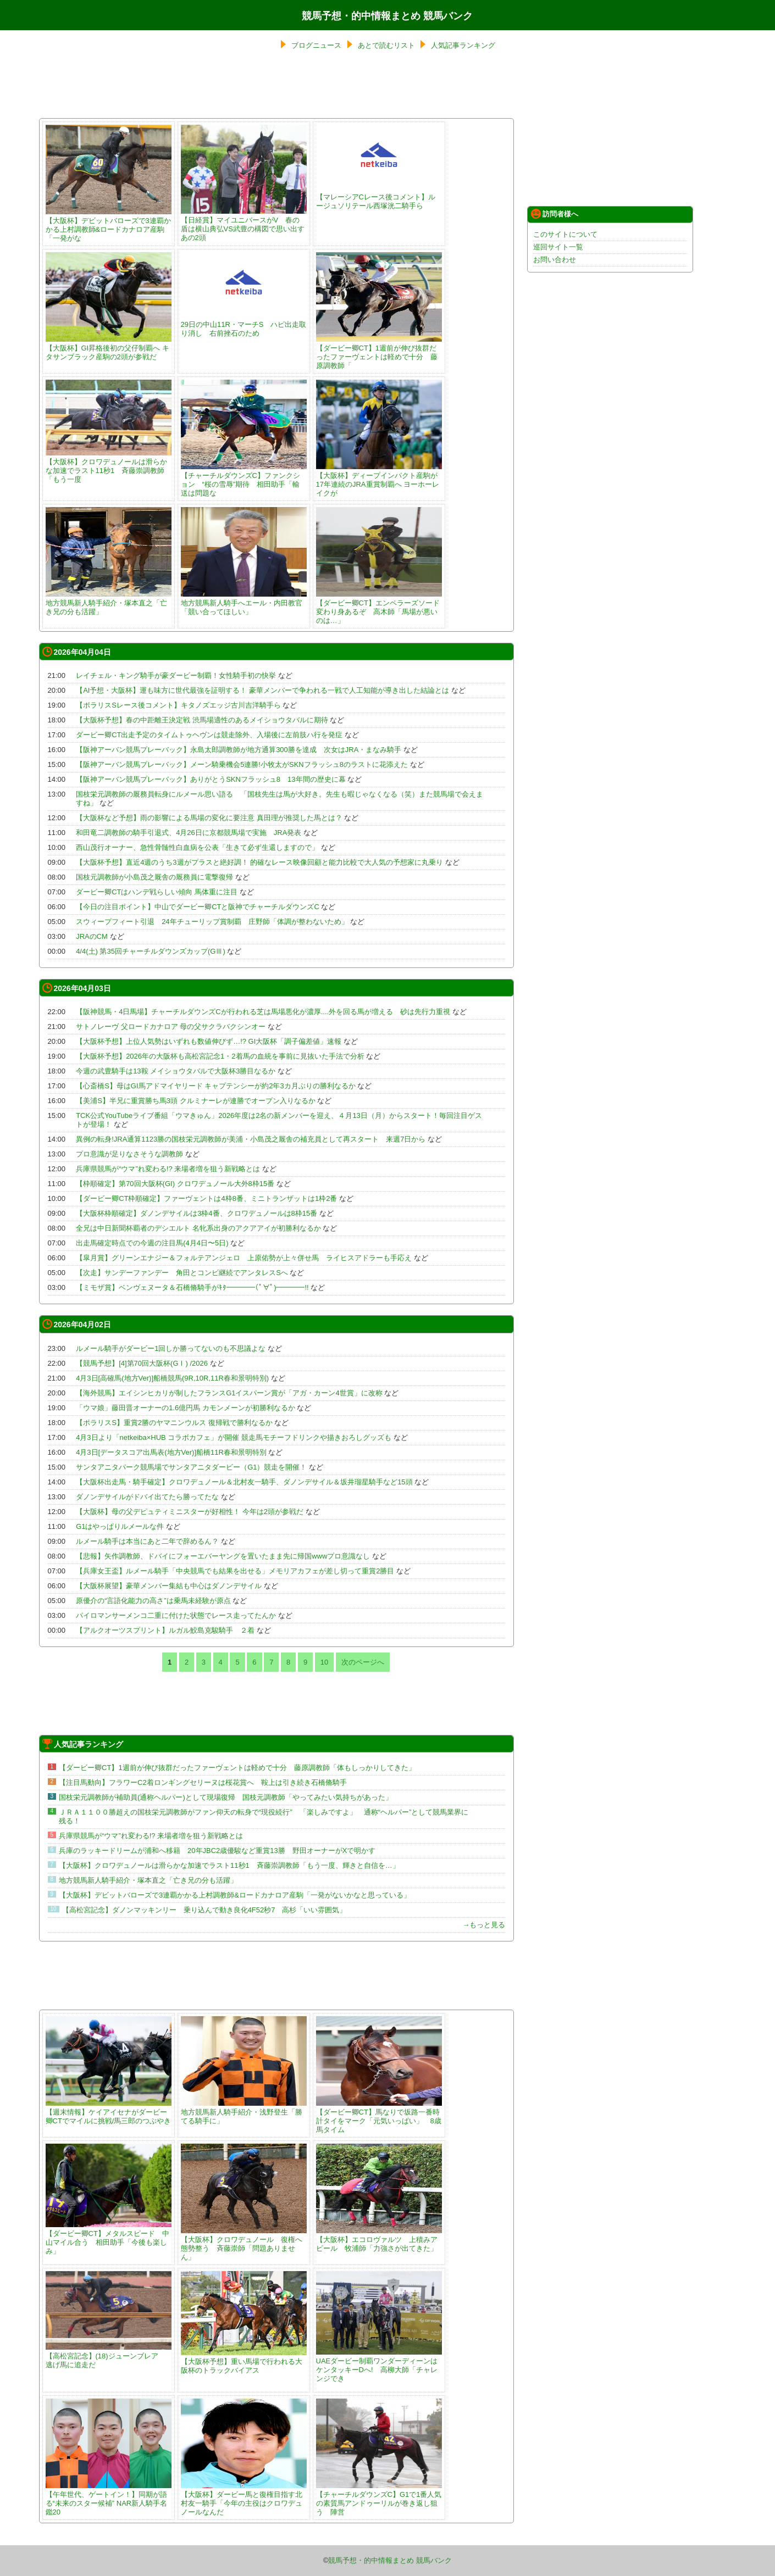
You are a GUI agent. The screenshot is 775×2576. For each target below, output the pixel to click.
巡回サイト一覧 (558, 247)
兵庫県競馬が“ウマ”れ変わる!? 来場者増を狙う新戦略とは (168, 1169)
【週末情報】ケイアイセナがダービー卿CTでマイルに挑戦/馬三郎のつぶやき (108, 2112)
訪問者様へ (554, 214)
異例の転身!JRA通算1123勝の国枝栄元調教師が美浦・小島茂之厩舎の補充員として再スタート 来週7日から (250, 1139)
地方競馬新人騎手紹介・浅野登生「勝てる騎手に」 (244, 2112)
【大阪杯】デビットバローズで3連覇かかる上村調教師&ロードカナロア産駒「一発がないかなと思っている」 (235, 1895)
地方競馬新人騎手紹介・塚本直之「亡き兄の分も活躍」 (108, 603)
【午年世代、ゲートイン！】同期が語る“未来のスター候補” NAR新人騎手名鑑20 (108, 2499)
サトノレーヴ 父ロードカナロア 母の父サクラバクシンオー (170, 1026)
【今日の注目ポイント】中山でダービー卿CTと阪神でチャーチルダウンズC (197, 907)
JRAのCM (92, 936)
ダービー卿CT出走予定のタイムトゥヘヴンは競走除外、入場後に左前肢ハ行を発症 (209, 735)
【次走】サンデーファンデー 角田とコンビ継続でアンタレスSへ (182, 1272)
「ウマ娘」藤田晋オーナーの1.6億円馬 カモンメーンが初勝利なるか (185, 1408)
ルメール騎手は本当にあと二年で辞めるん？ (147, 1541)
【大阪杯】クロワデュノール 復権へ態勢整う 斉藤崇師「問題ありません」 (244, 2244)
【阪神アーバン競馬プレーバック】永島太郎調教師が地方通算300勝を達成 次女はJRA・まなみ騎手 (238, 749)
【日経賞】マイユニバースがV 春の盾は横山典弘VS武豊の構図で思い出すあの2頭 (244, 224)
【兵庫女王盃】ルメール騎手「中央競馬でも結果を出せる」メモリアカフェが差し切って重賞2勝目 (235, 1571)
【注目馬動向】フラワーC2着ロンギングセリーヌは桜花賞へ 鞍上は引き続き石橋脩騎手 (203, 1782)
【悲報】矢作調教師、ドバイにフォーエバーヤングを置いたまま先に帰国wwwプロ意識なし (223, 1556)
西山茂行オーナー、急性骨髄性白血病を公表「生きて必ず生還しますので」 (197, 847)
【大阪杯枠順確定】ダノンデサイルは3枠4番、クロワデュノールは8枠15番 (196, 1213)
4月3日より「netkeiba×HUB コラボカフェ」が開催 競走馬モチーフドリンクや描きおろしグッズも (233, 1437)
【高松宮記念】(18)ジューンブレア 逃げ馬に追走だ (108, 2356)
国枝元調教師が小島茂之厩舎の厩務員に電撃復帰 (154, 877)
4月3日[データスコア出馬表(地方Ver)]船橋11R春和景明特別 (171, 1452)
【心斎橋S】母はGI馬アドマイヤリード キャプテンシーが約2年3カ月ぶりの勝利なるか (215, 1086)
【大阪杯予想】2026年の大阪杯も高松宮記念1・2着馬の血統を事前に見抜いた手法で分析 (220, 1056)
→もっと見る (483, 1925)
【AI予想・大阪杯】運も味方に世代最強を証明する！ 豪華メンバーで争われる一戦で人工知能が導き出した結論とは (262, 690)
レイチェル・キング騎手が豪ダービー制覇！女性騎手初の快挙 (176, 675)
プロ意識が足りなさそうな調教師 (129, 1154)
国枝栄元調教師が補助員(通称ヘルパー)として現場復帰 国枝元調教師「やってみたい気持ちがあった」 (225, 1797)
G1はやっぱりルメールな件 (120, 1526)
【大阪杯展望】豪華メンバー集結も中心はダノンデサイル (169, 1586)
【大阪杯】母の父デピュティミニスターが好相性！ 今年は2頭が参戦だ (189, 1511)
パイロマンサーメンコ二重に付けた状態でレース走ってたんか (176, 1615)
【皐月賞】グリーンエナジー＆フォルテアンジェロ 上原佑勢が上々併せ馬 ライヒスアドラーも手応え (244, 1258)
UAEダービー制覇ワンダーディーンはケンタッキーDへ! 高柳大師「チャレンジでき (379, 2365)
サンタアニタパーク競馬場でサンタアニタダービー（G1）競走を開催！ (191, 1467)
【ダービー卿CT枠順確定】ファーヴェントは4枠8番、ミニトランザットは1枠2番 (206, 1198)
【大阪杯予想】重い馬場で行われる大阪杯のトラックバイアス (244, 2361)
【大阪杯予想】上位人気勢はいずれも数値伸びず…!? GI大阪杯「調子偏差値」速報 (208, 1041)
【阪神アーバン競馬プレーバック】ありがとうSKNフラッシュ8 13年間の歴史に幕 (210, 779)
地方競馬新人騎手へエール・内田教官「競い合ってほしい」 (244, 603)
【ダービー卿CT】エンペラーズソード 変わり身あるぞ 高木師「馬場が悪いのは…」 (381, 607)
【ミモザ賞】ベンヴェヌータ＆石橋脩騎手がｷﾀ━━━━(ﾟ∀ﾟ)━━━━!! (192, 1287)
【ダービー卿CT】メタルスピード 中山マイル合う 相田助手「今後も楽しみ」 (108, 2238)
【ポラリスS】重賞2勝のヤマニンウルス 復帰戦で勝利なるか (174, 1422)
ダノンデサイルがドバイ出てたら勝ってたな (147, 1497)
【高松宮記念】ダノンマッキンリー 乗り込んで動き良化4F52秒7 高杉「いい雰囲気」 (204, 1910)
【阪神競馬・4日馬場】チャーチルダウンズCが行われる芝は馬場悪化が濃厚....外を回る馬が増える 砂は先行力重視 (263, 1012)
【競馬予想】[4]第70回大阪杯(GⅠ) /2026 (142, 1363)
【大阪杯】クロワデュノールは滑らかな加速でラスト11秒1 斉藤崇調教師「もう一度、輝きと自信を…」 (229, 1865)
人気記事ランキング (463, 45)
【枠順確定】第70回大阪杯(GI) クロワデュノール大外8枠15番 (175, 1183)
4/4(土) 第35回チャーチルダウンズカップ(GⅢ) (150, 951)
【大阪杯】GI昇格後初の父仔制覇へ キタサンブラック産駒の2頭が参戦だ (108, 348)
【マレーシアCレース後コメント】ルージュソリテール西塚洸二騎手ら (379, 197)
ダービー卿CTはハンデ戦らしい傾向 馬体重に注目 (156, 892)
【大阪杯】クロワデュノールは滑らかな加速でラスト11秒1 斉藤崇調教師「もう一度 (108, 466)
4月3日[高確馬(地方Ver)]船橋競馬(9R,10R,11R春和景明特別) (172, 1378)
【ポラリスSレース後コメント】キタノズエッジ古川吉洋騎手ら (178, 705)
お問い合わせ (554, 259)
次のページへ (362, 1662)
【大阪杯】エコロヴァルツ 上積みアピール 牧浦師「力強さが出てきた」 (379, 2239)
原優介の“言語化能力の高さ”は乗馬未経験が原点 (153, 1600)
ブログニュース (316, 45)
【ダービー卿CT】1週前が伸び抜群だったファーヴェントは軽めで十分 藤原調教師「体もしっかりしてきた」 (237, 1767)
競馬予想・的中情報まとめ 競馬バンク (387, 15)
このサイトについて (565, 234)
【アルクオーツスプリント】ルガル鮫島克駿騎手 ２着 (165, 1630)
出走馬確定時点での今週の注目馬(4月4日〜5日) (152, 1243)
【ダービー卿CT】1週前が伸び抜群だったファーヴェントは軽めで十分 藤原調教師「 (379, 352)
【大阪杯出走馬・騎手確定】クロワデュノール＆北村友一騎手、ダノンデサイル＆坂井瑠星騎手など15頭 (244, 1482)
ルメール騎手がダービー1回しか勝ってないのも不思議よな (170, 1348)
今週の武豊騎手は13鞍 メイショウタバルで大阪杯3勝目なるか (175, 1071)
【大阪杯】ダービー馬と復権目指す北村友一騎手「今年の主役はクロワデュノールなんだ (244, 2499)
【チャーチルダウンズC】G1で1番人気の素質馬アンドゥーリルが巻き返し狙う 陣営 (379, 2499)
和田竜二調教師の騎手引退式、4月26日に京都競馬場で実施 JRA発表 (188, 832)
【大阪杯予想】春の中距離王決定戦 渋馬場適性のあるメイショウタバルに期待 (202, 720)
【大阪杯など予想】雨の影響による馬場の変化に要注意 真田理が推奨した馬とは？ (209, 818)
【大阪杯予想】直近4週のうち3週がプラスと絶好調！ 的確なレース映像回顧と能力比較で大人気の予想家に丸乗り (259, 862)
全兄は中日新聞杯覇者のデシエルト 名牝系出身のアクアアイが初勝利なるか (198, 1228)
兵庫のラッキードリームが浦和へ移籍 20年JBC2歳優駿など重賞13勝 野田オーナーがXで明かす (217, 1850)
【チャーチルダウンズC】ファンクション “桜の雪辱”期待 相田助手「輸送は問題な (244, 480)
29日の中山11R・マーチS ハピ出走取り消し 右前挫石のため (244, 324)
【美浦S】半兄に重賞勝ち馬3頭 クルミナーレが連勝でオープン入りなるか (195, 1101)
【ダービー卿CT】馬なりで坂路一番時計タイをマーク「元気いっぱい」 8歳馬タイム (379, 2116)
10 (324, 1662)
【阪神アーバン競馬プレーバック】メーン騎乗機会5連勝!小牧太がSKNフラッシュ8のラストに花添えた (242, 764)
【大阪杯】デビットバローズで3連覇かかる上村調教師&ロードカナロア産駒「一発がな (108, 225)
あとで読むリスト (386, 45)
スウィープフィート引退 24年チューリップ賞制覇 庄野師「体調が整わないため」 (212, 921)
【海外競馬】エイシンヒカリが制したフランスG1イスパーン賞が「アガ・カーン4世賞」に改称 (229, 1393)
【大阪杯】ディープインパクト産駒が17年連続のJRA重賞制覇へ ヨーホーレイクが (379, 480)
